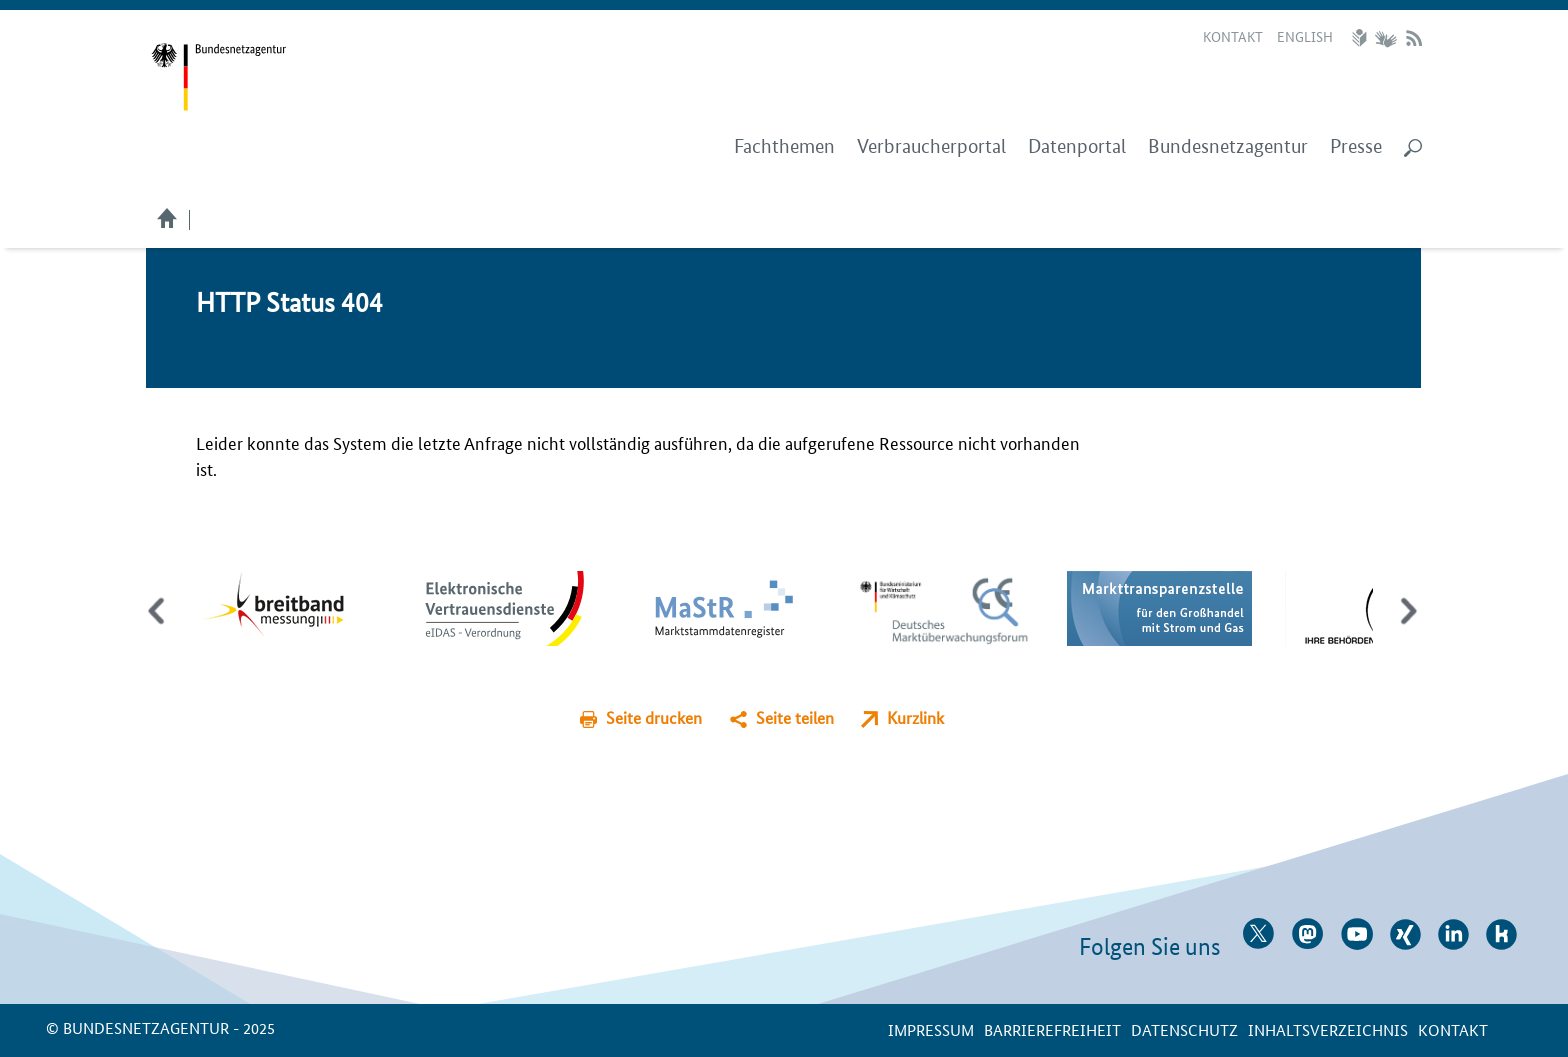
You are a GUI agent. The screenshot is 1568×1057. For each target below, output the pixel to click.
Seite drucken (654, 717)
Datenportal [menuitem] (1077, 146)
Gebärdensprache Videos (1385, 38)
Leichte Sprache (1362, 38)
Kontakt (1233, 36)
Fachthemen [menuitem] (784, 146)
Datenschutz (1184, 1029)
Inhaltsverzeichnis (1328, 1029)
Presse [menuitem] (1356, 146)
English (1305, 36)
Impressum (931, 1029)
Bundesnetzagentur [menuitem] (1228, 146)
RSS (1414, 38)
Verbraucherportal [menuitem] (931, 146)
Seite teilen (795, 717)
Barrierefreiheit (1052, 1029)
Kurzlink (915, 717)
